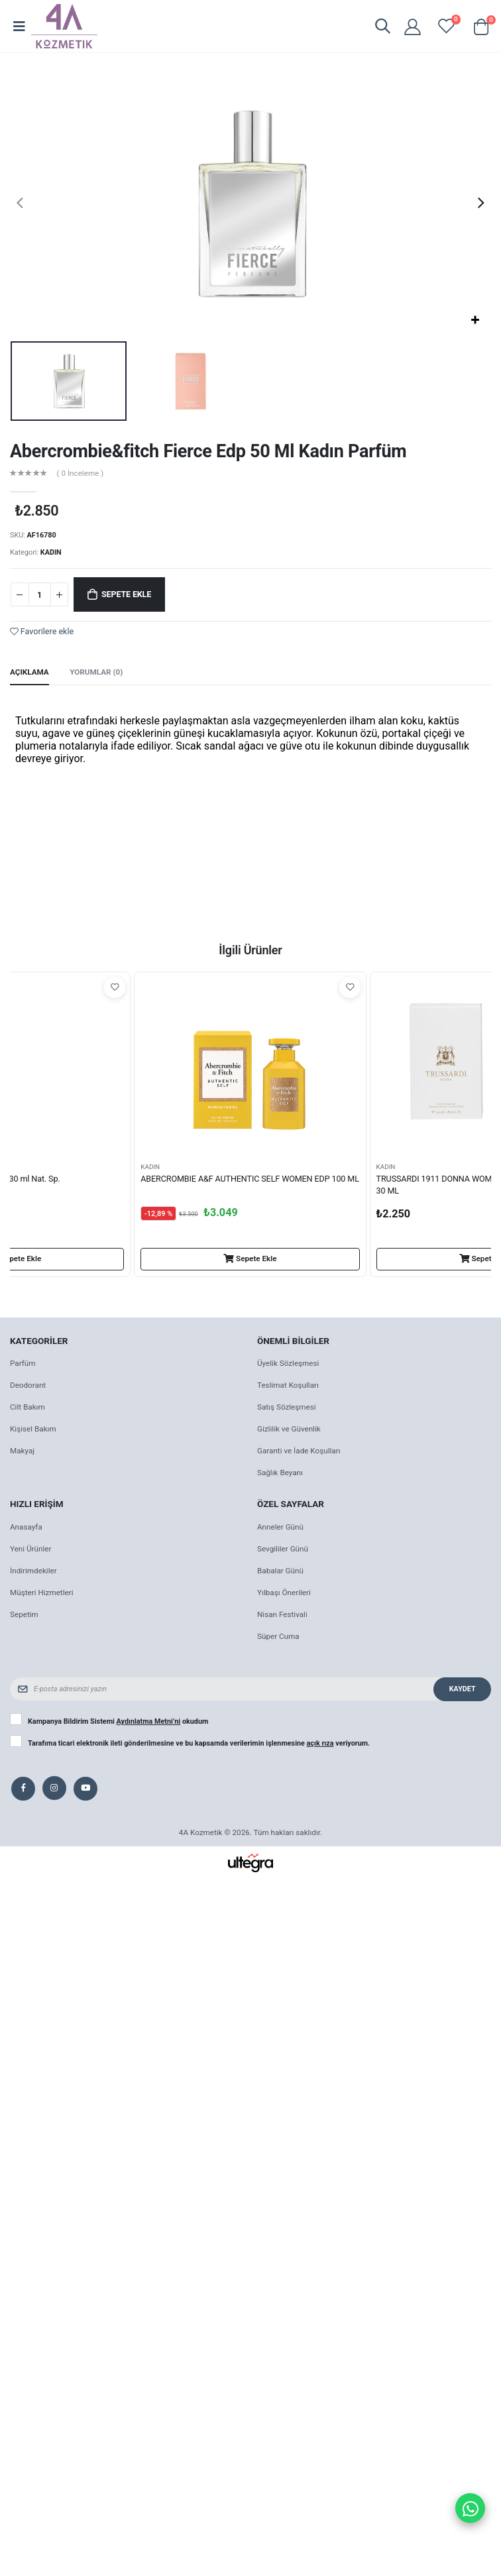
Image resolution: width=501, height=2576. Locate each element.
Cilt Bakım (27, 1407)
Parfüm (22, 1363)
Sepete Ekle (126, 594)
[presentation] (20, 203)
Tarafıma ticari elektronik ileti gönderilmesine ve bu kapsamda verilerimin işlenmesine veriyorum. (199, 1744)
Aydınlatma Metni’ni (149, 1721)
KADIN (51, 552)
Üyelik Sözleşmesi (288, 1363)
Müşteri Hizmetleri (42, 1592)
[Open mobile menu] (19, 26)
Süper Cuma (278, 1636)
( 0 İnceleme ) (80, 474)
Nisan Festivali (282, 1614)
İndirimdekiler (33, 1570)
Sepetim (24, 1614)
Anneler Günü (280, 1527)
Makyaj (22, 1450)
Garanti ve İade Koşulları (299, 1450)
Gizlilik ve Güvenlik (289, 1428)
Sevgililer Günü (282, 1548)
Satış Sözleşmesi (286, 1407)
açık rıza (320, 1743)
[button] (382, 28)
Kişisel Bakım (33, 1428)
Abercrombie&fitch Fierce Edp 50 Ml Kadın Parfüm (208, 451)
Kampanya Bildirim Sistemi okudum (118, 1722)
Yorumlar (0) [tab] (96, 672)
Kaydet (462, 1689)
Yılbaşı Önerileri (284, 1592)
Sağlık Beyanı (280, 1472)
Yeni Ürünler (30, 1548)
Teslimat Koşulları (288, 1385)
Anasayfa (26, 1527)
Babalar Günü (280, 1570)
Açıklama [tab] (29, 672)
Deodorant (28, 1385)
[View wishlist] (446, 26)
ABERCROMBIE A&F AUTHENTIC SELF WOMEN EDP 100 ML (249, 1179)
